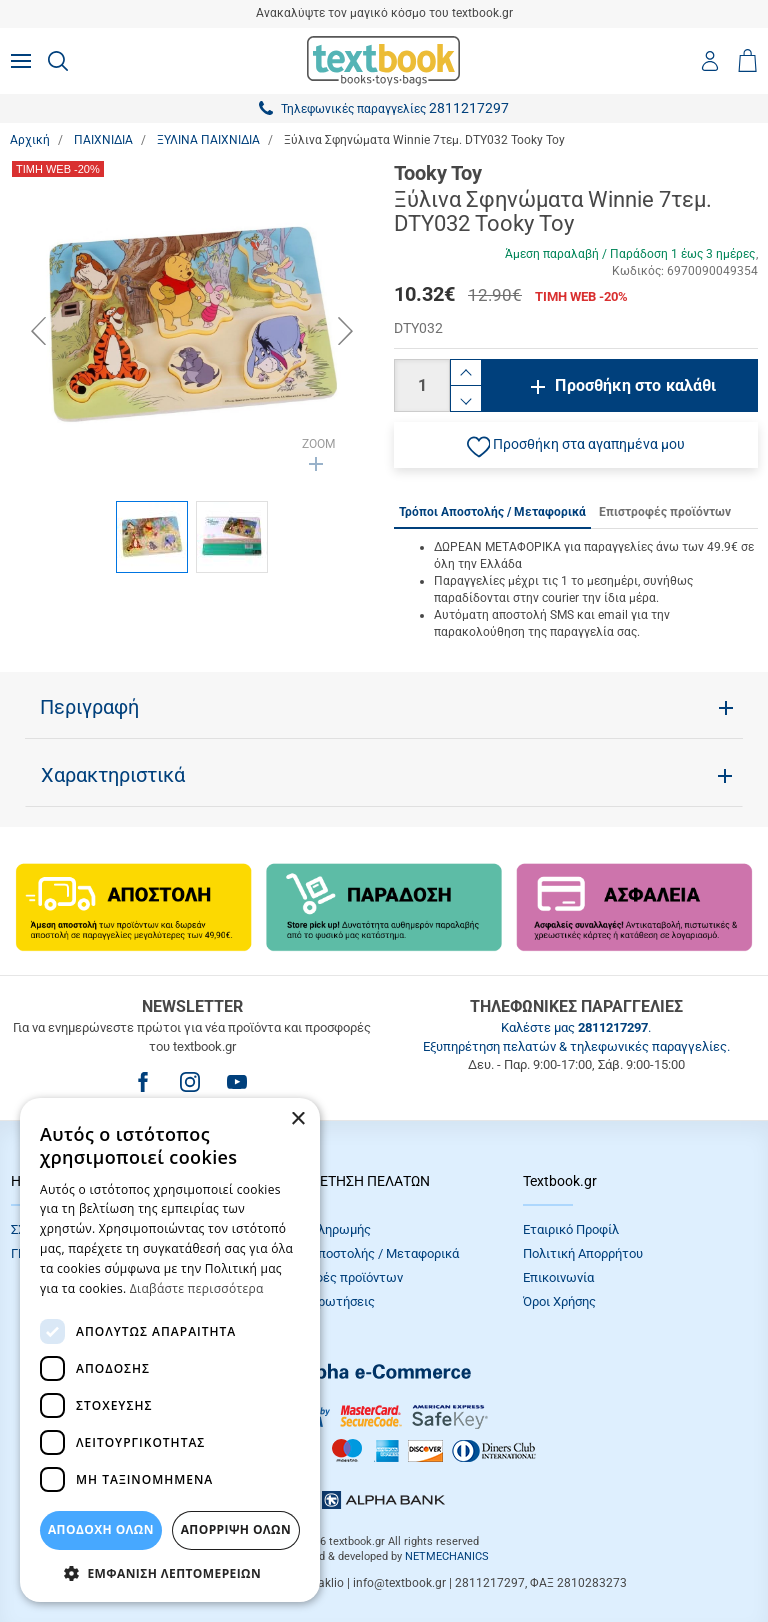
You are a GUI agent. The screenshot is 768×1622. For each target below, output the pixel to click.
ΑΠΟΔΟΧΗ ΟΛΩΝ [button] (101, 1529)
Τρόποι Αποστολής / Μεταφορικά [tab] (492, 512)
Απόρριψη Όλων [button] (236, 1529)
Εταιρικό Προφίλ (571, 1229)
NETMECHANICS (447, 1556)
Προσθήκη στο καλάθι (635, 385)
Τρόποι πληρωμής (319, 1229)
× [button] (297, 1119)
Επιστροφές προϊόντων (335, 1277)
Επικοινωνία (558, 1277)
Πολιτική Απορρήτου (583, 1253)
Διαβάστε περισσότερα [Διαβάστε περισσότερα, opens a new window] (197, 1288)
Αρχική (30, 140)
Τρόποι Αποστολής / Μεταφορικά (363, 1253)
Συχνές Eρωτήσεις (321, 1301)
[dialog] (170, 1350)
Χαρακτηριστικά (113, 775)
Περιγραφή (89, 707)
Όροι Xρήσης (559, 1301)
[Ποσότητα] (422, 385)
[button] (576, 445)
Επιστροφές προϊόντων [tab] (665, 512)
